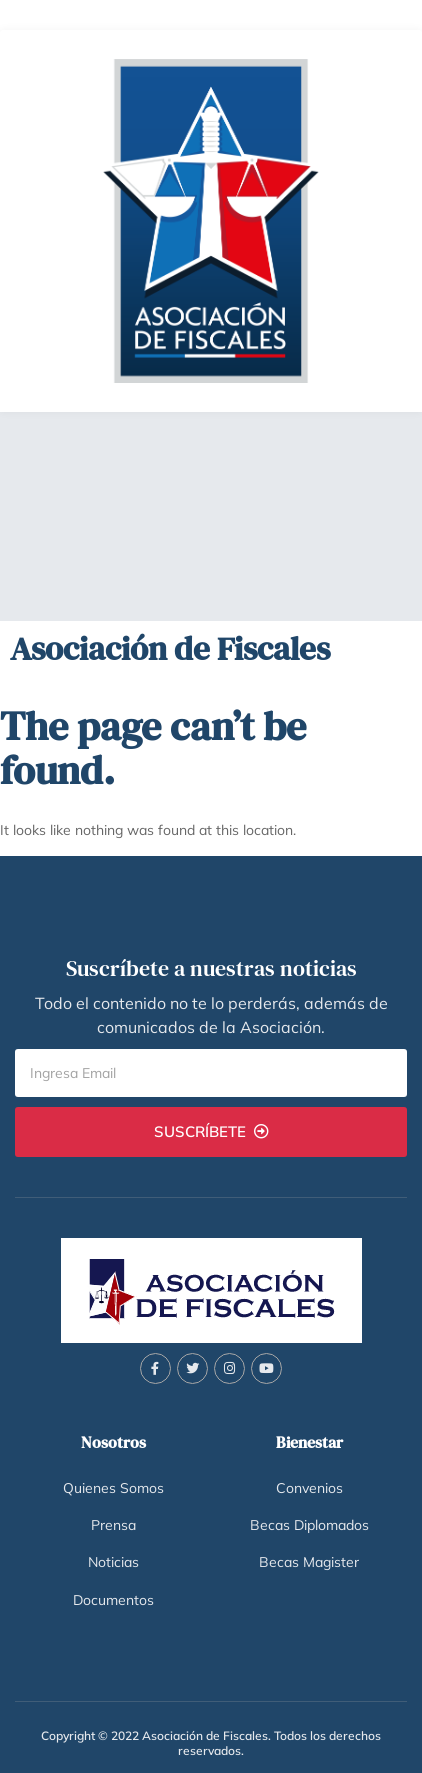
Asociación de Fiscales (170, 648)
